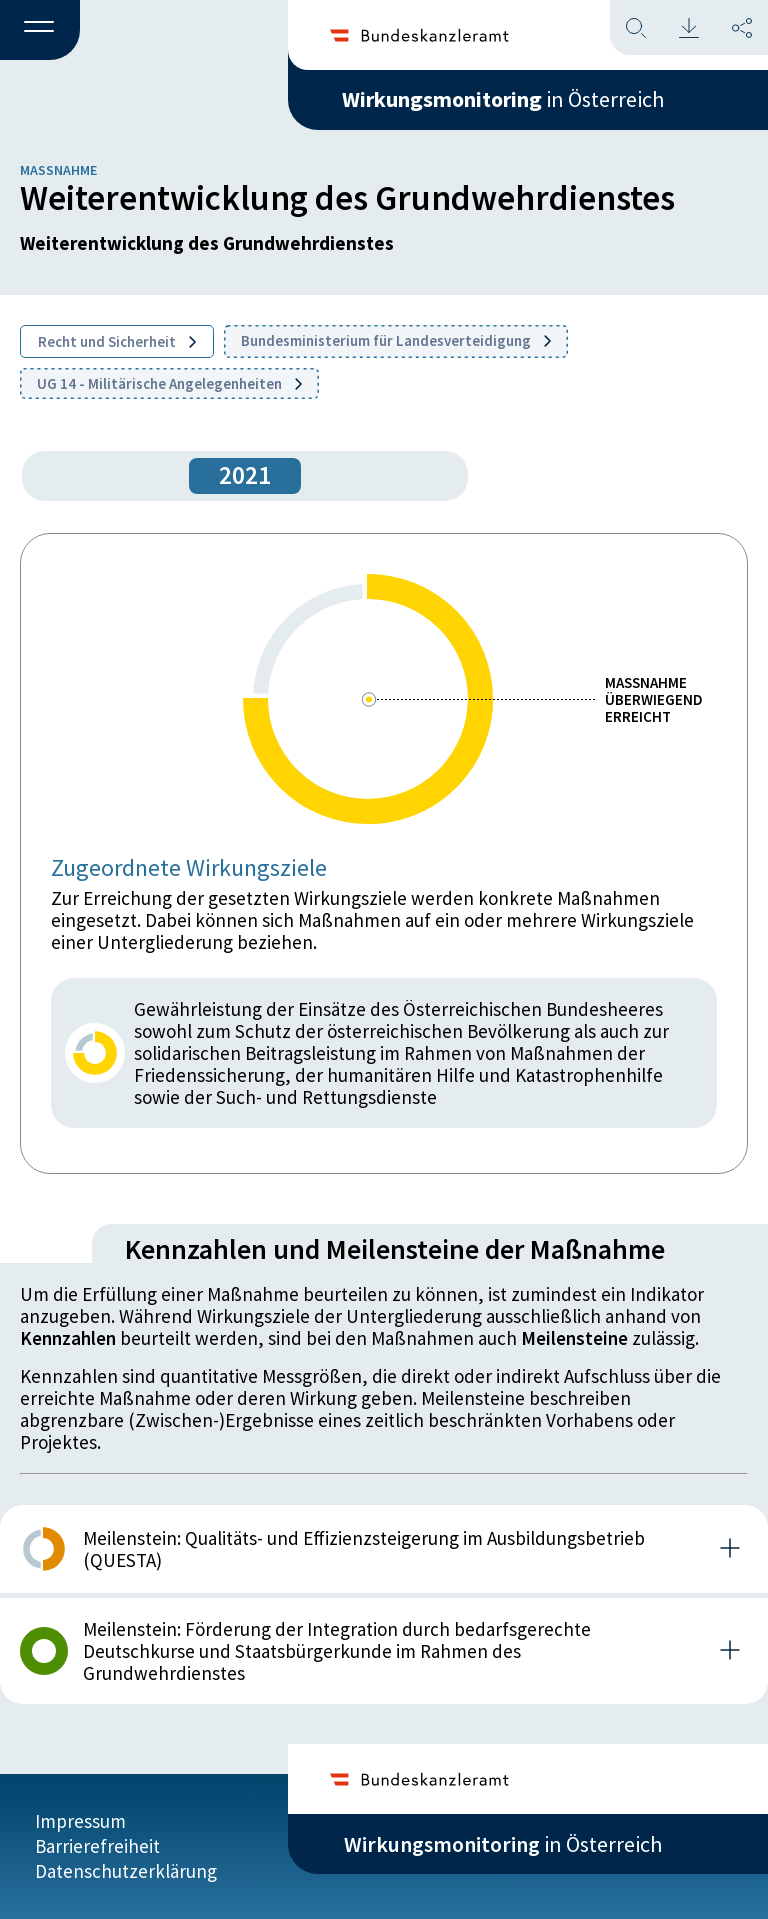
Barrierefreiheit (97, 1846)
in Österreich (503, 99)
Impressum (80, 1821)
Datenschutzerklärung (126, 1871)
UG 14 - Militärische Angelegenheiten (169, 383)
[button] (40, 31)
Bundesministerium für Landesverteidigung (396, 340)
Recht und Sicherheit (117, 341)
